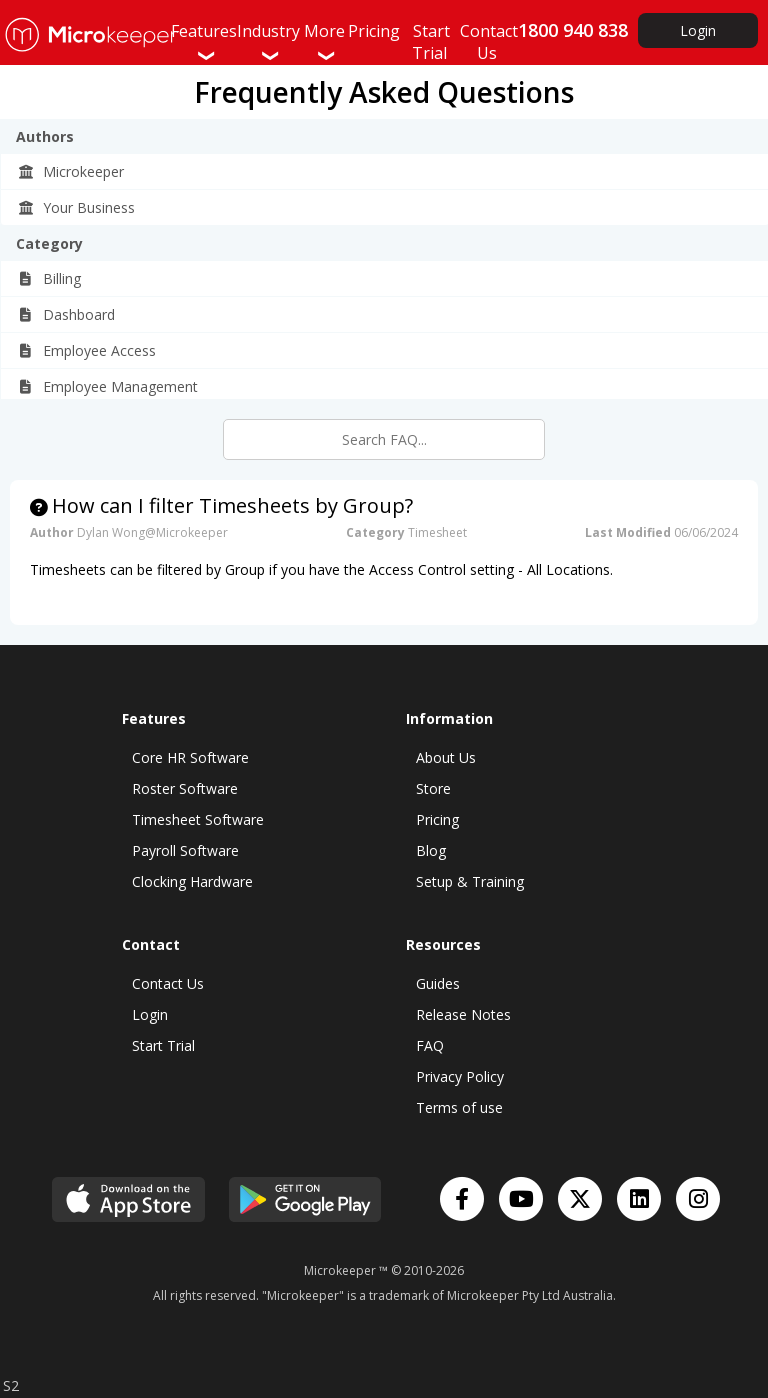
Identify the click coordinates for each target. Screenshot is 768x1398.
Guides (438, 983)
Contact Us (168, 983)
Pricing (437, 819)
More (324, 42)
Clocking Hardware (192, 881)
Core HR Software (190, 757)
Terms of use (459, 1107)
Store (433, 788)
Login (698, 30)
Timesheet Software (198, 819)
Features (204, 42)
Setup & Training (470, 881)
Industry (268, 42)
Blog (431, 850)
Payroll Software (185, 850)
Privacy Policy (460, 1076)
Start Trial (163, 1045)
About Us (446, 757)
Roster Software (185, 788)
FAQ (430, 1045)
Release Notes (463, 1014)
